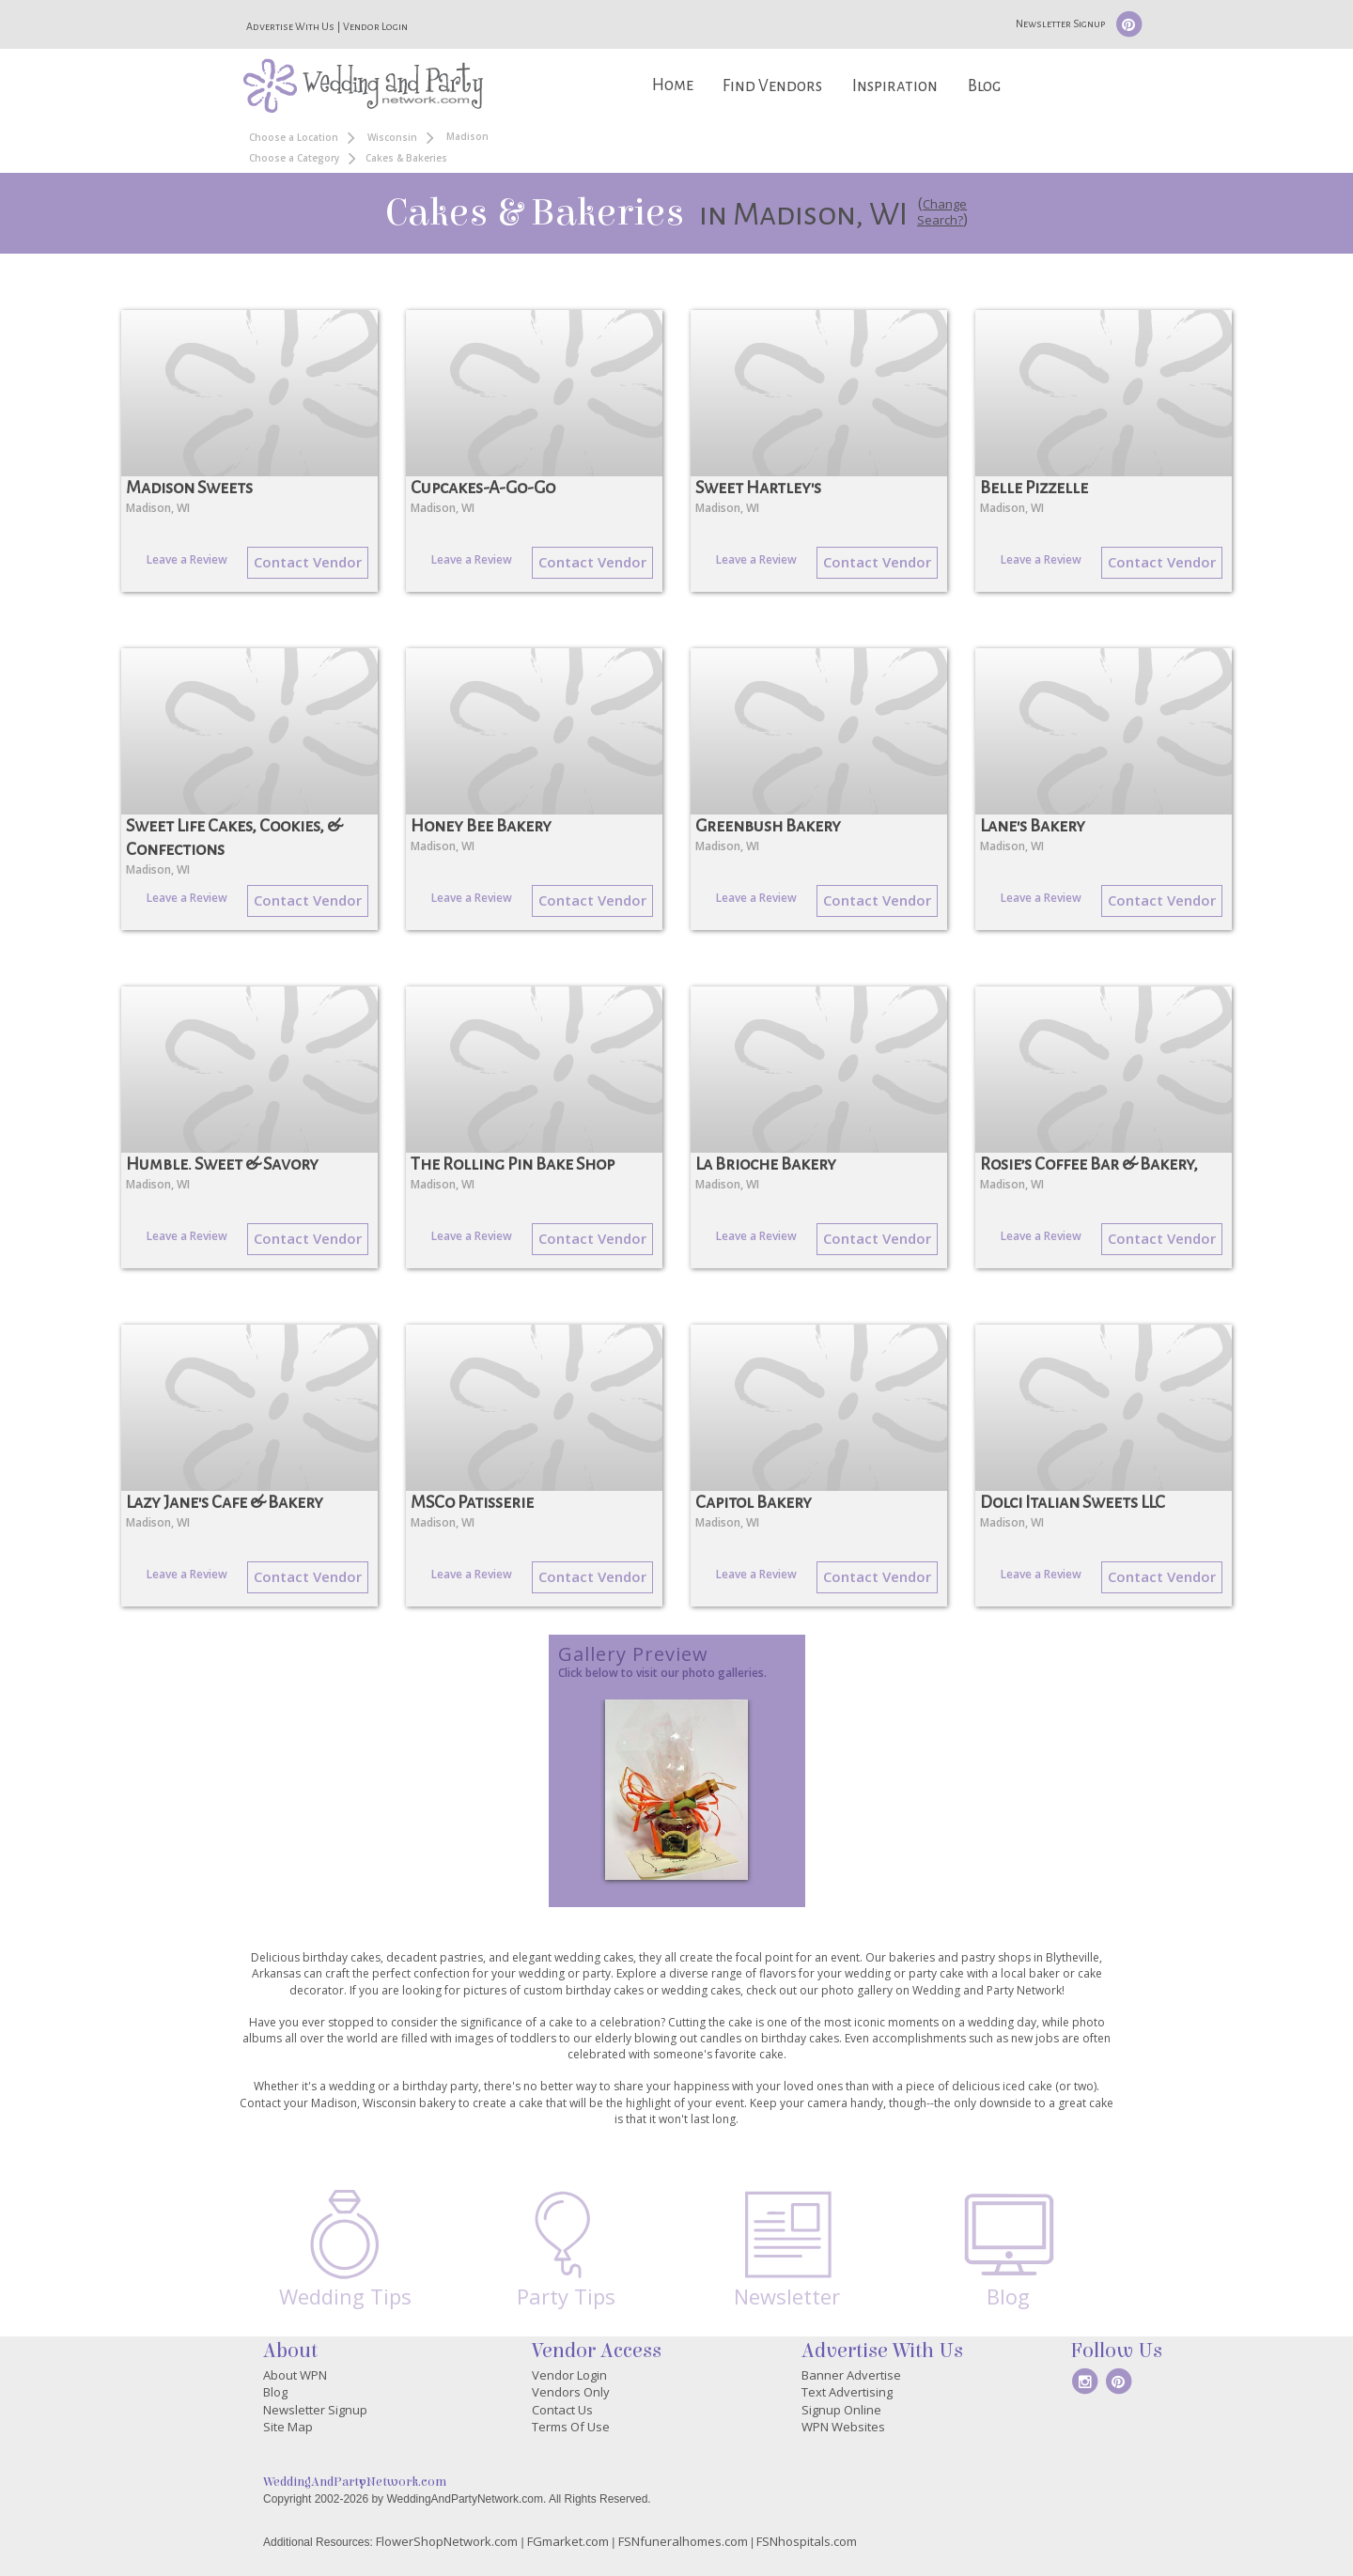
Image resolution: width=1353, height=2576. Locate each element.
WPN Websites (843, 2426)
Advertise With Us (290, 26)
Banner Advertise (851, 2375)
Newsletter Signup (1060, 23)
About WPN (295, 2375)
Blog (984, 86)
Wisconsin (392, 137)
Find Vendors (772, 86)
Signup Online (841, 2409)
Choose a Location (293, 137)
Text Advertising (847, 2391)
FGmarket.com (568, 2541)
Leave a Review (187, 559)
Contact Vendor (308, 561)
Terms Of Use (571, 2426)
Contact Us (562, 2409)
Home (672, 85)
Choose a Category (294, 157)
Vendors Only (571, 2391)
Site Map (288, 2426)
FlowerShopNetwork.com (447, 2541)
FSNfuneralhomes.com (683, 2541)
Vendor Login (375, 26)
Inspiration (895, 86)
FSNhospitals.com (806, 2541)
